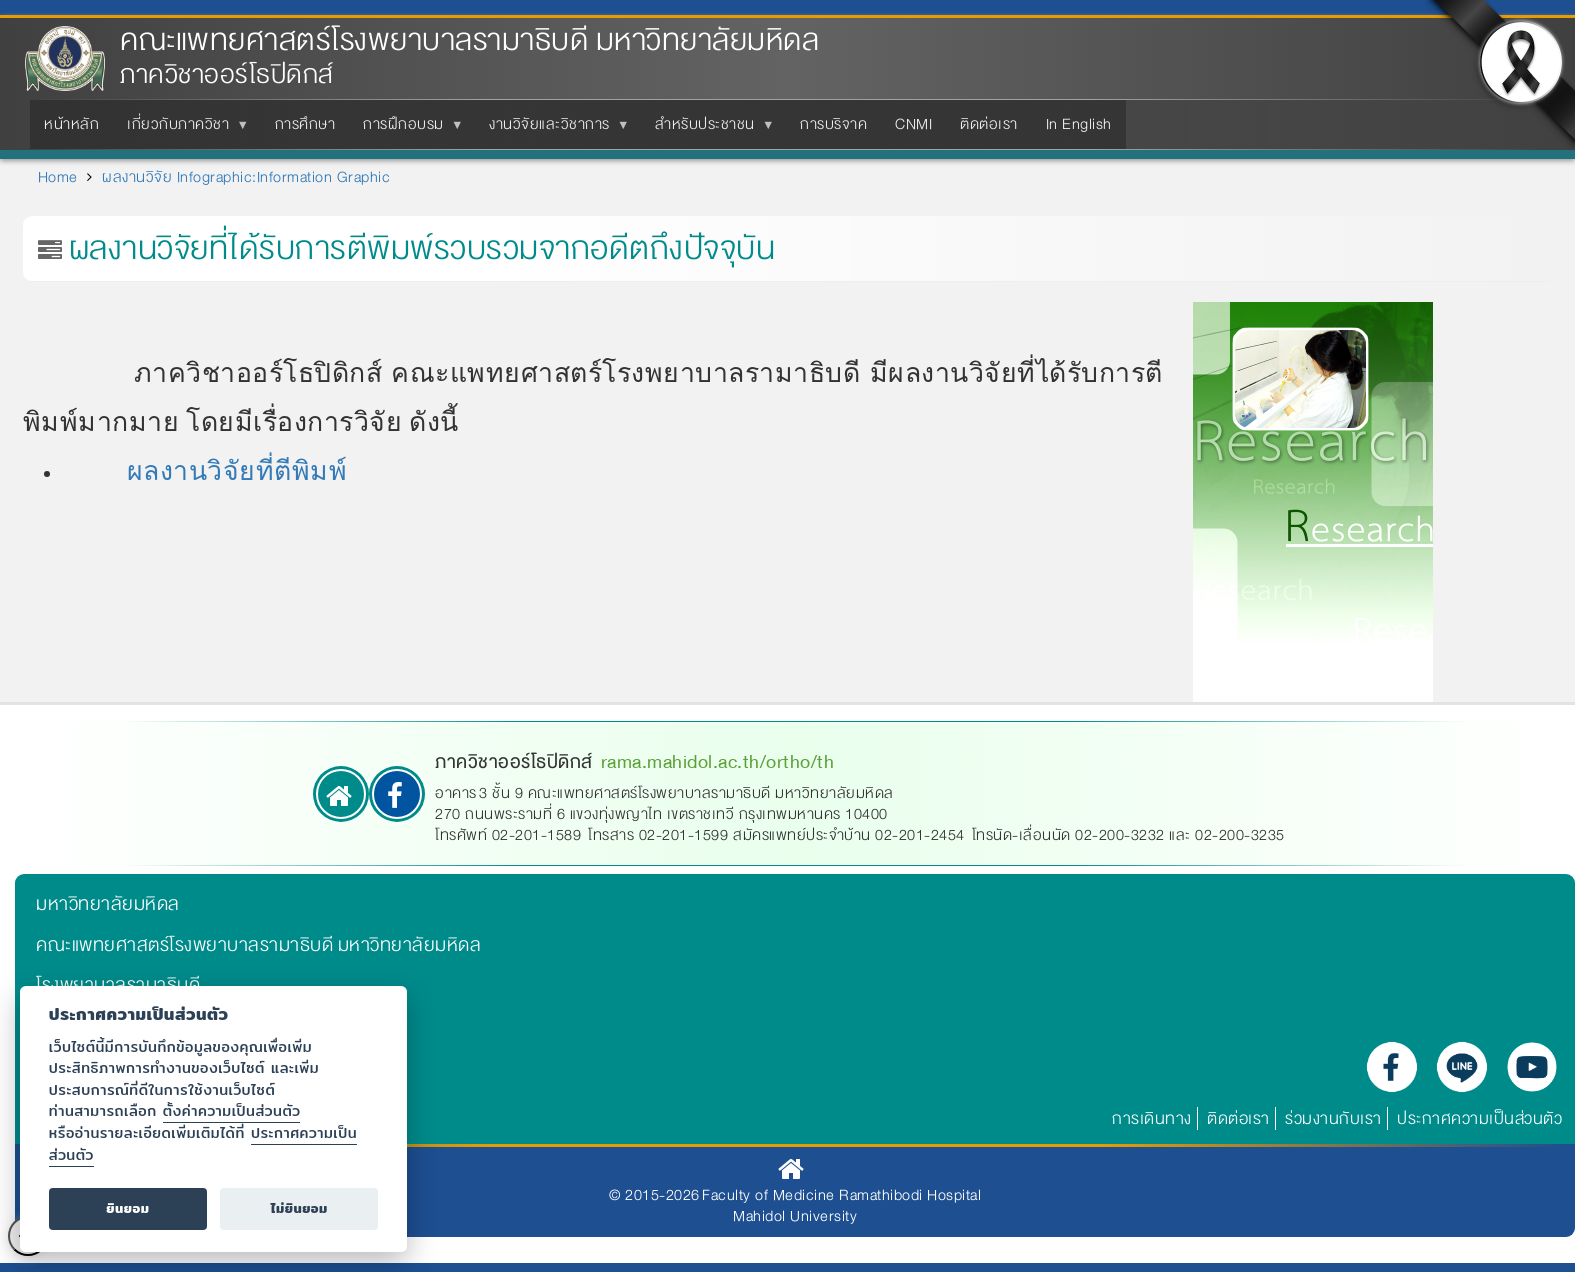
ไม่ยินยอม (299, 1208)
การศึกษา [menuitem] (305, 124)
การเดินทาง (1152, 1118)
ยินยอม (127, 1208)
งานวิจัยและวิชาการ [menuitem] (553, 130)
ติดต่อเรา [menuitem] (989, 124)
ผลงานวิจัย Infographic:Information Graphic (246, 177)
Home (58, 177)
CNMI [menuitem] (913, 124)
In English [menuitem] (1079, 124)
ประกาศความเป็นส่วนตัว (1479, 1118)
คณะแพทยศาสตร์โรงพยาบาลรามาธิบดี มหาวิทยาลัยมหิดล (469, 40)
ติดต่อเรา (1238, 1118)
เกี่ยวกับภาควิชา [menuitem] (182, 130)
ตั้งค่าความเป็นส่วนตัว (232, 1110)
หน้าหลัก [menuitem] (71, 124)
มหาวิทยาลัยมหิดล (108, 904)
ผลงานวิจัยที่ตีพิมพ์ (237, 471)
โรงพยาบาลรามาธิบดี (118, 985)
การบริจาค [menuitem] (833, 124)
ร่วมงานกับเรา (1333, 1118)
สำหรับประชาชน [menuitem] (709, 130)
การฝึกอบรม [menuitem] (407, 130)
